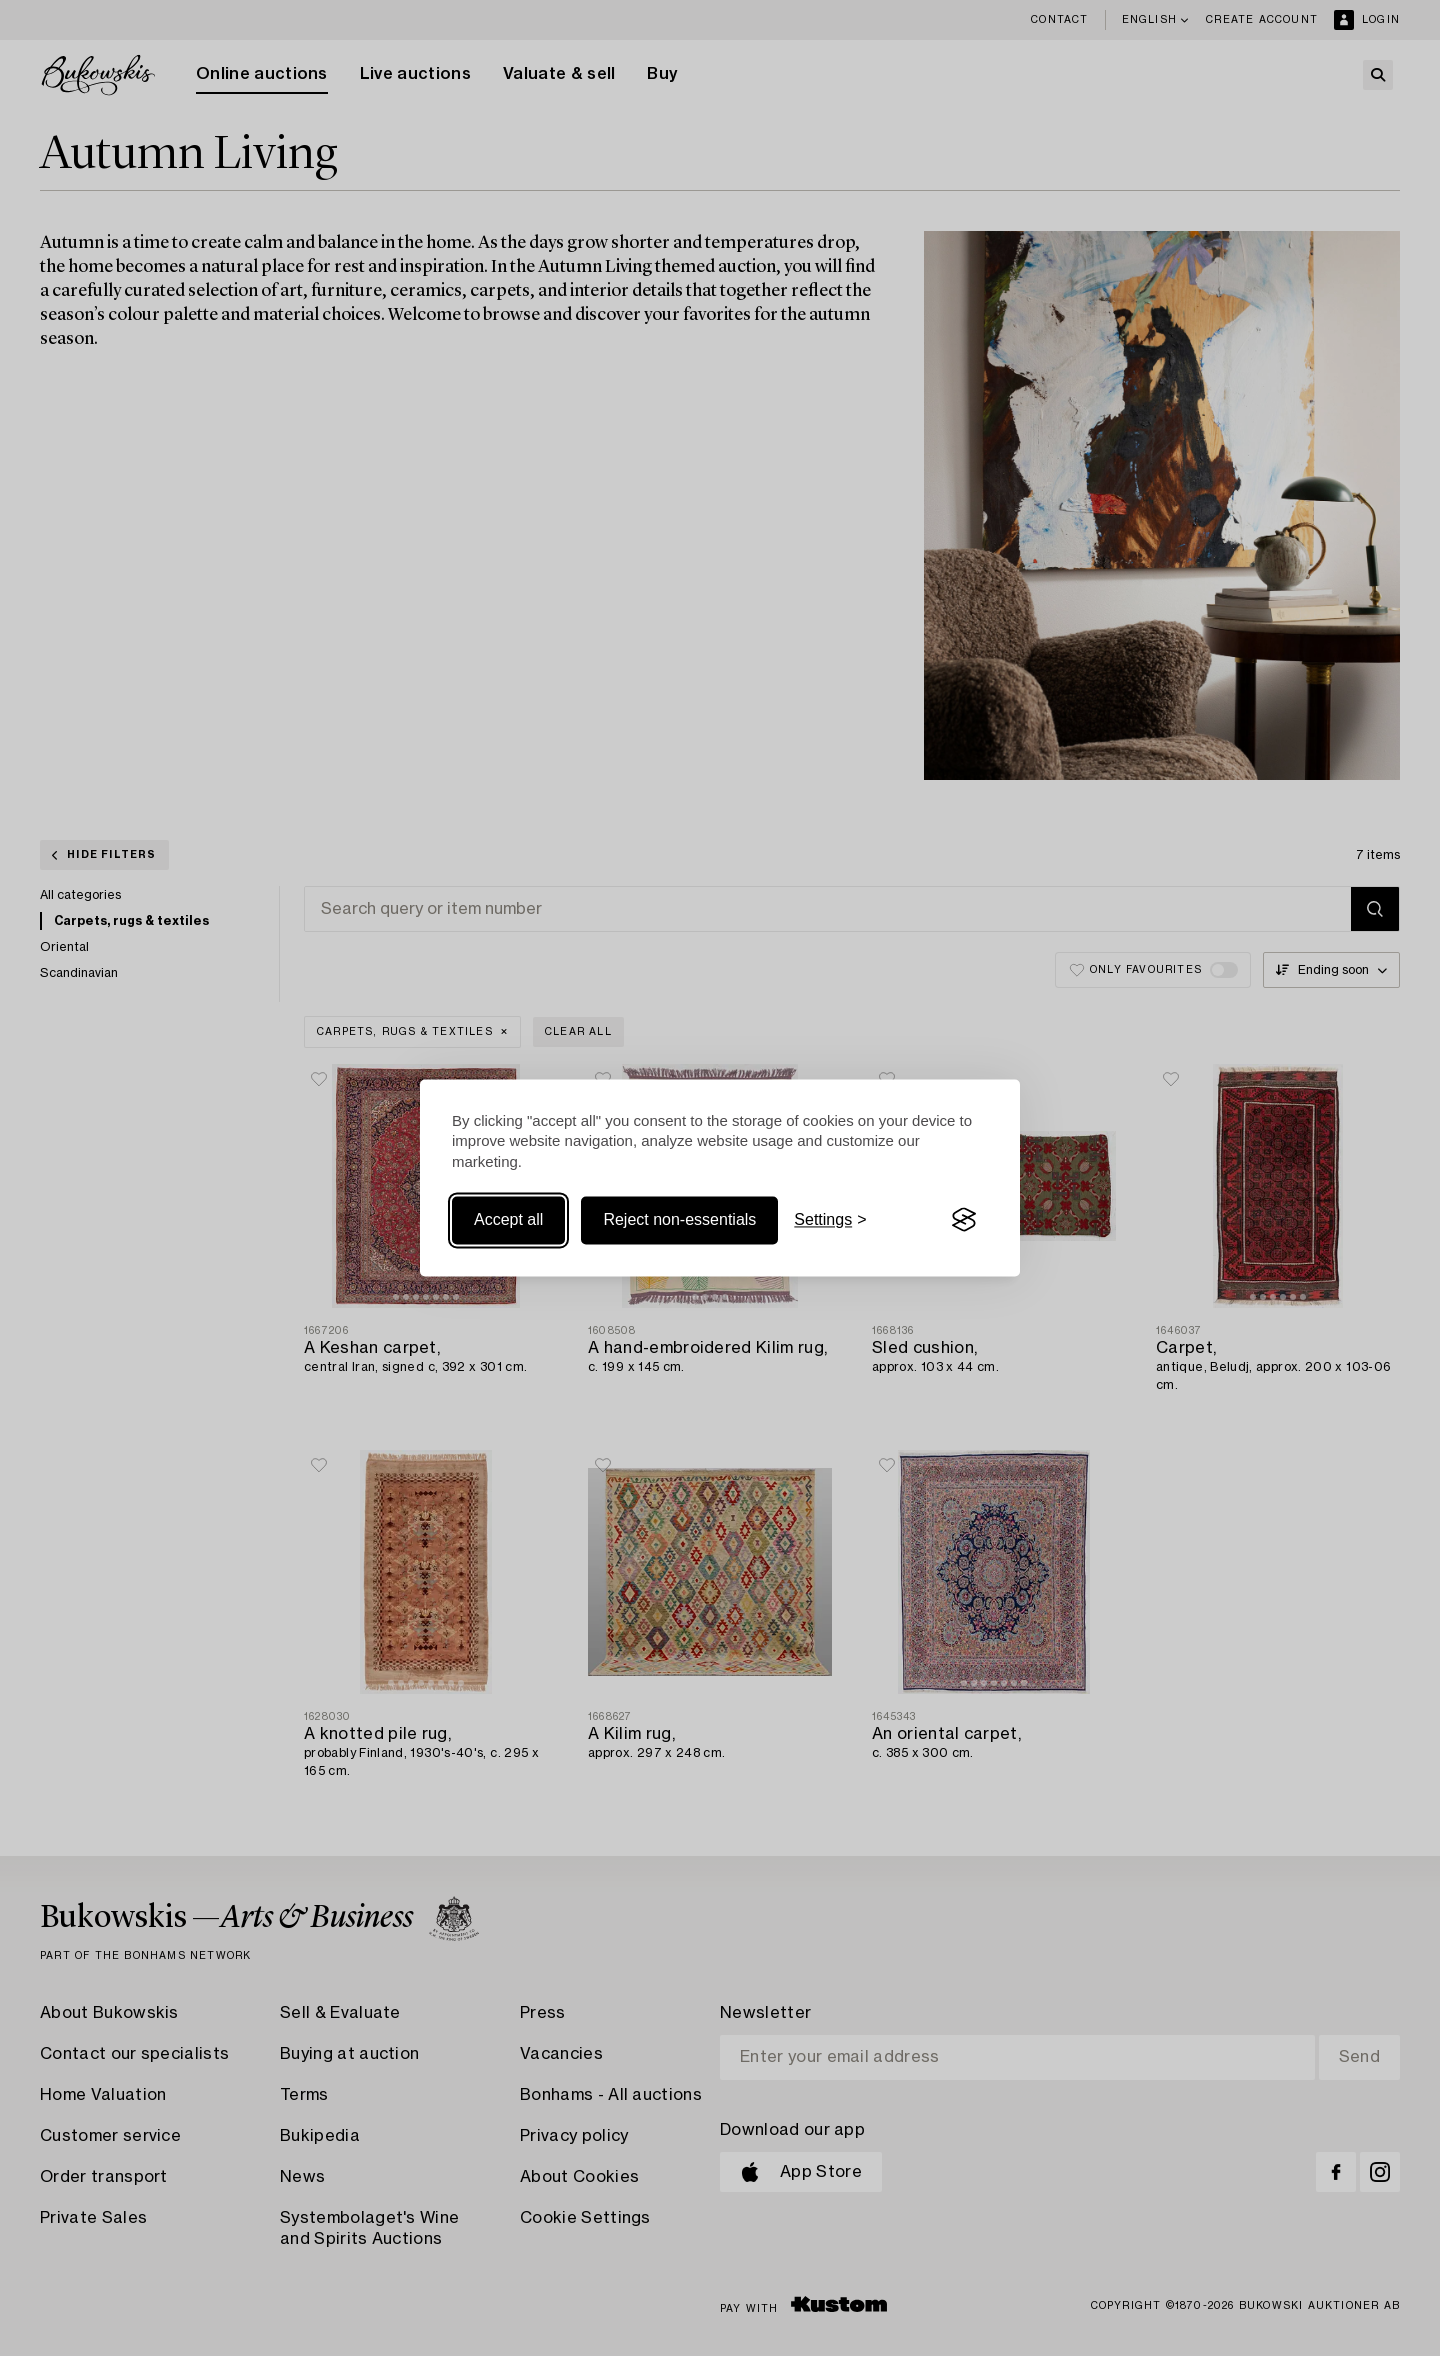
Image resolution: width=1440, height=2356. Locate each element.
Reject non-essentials (679, 1219)
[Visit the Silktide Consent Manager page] (964, 1220)
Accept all (508, 1219)
